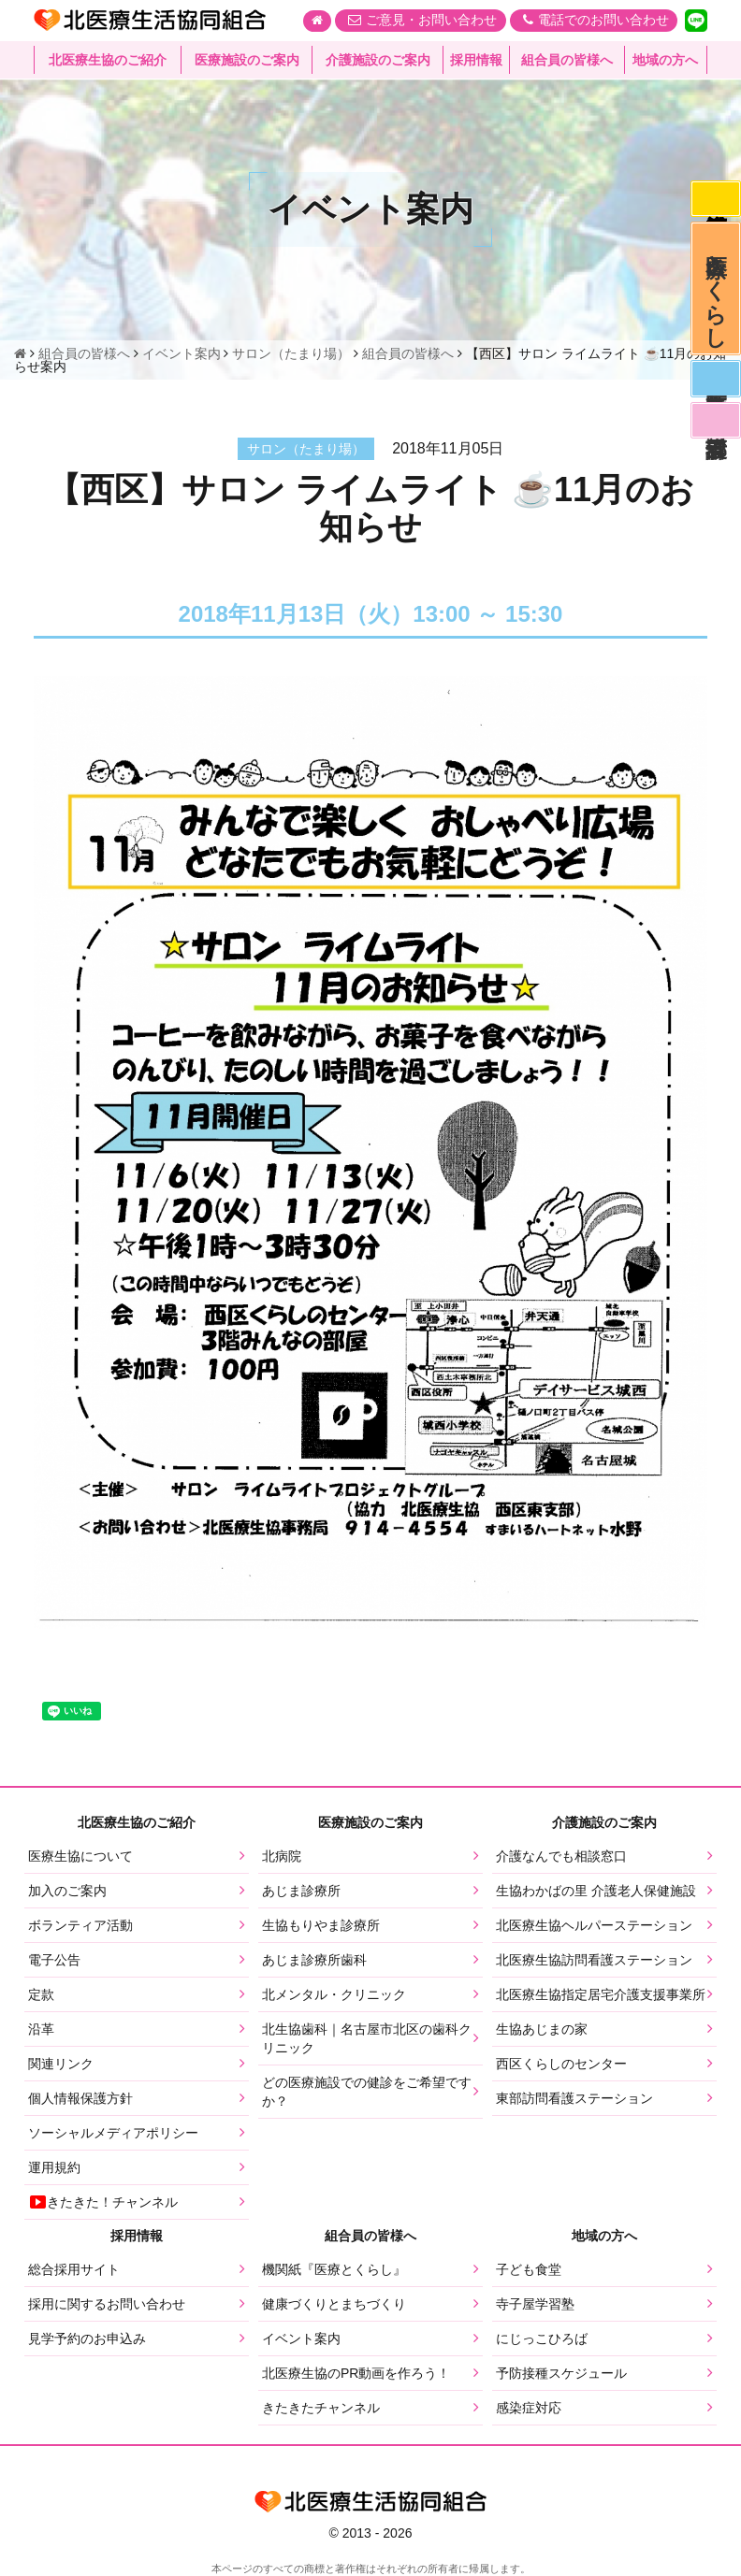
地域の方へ (665, 60)
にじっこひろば (542, 2338)
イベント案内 (301, 2338)
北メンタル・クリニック (334, 1994)
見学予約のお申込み (87, 2338)
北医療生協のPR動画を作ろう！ (356, 2373)
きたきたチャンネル (321, 2407)
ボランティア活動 (80, 1925)
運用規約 (54, 2167)
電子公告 (54, 1959)
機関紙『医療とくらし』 (334, 2269)
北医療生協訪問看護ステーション (594, 1959)
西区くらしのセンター (561, 2063)
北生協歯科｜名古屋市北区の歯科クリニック (367, 2038)
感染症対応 (715, 200)
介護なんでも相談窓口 (561, 1856)
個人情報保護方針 (80, 2098)
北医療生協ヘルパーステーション (594, 1925)
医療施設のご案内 (247, 60)
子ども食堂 (528, 2269)
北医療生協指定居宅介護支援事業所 (600, 1994)
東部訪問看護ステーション (574, 2098)
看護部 (715, 433)
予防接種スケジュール (561, 2373)
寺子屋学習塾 (535, 2303)
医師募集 (715, 389)
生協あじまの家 (542, 2029)
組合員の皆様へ (567, 60)
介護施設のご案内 (378, 60)
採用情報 (476, 60)
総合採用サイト (74, 2269)
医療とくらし (715, 294)
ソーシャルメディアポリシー (113, 2132)
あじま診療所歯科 (314, 1959)
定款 (41, 1994)
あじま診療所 (301, 1890)
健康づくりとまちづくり (334, 2303)
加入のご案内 (67, 1890)
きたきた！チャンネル (103, 2202)
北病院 (281, 1856)
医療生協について (80, 1856)
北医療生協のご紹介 (108, 60)
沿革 (41, 2029)
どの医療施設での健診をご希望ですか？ (367, 2091)
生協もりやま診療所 (321, 1925)
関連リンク (61, 2063)
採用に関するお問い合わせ (106, 2303)
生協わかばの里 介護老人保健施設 (596, 1890)
